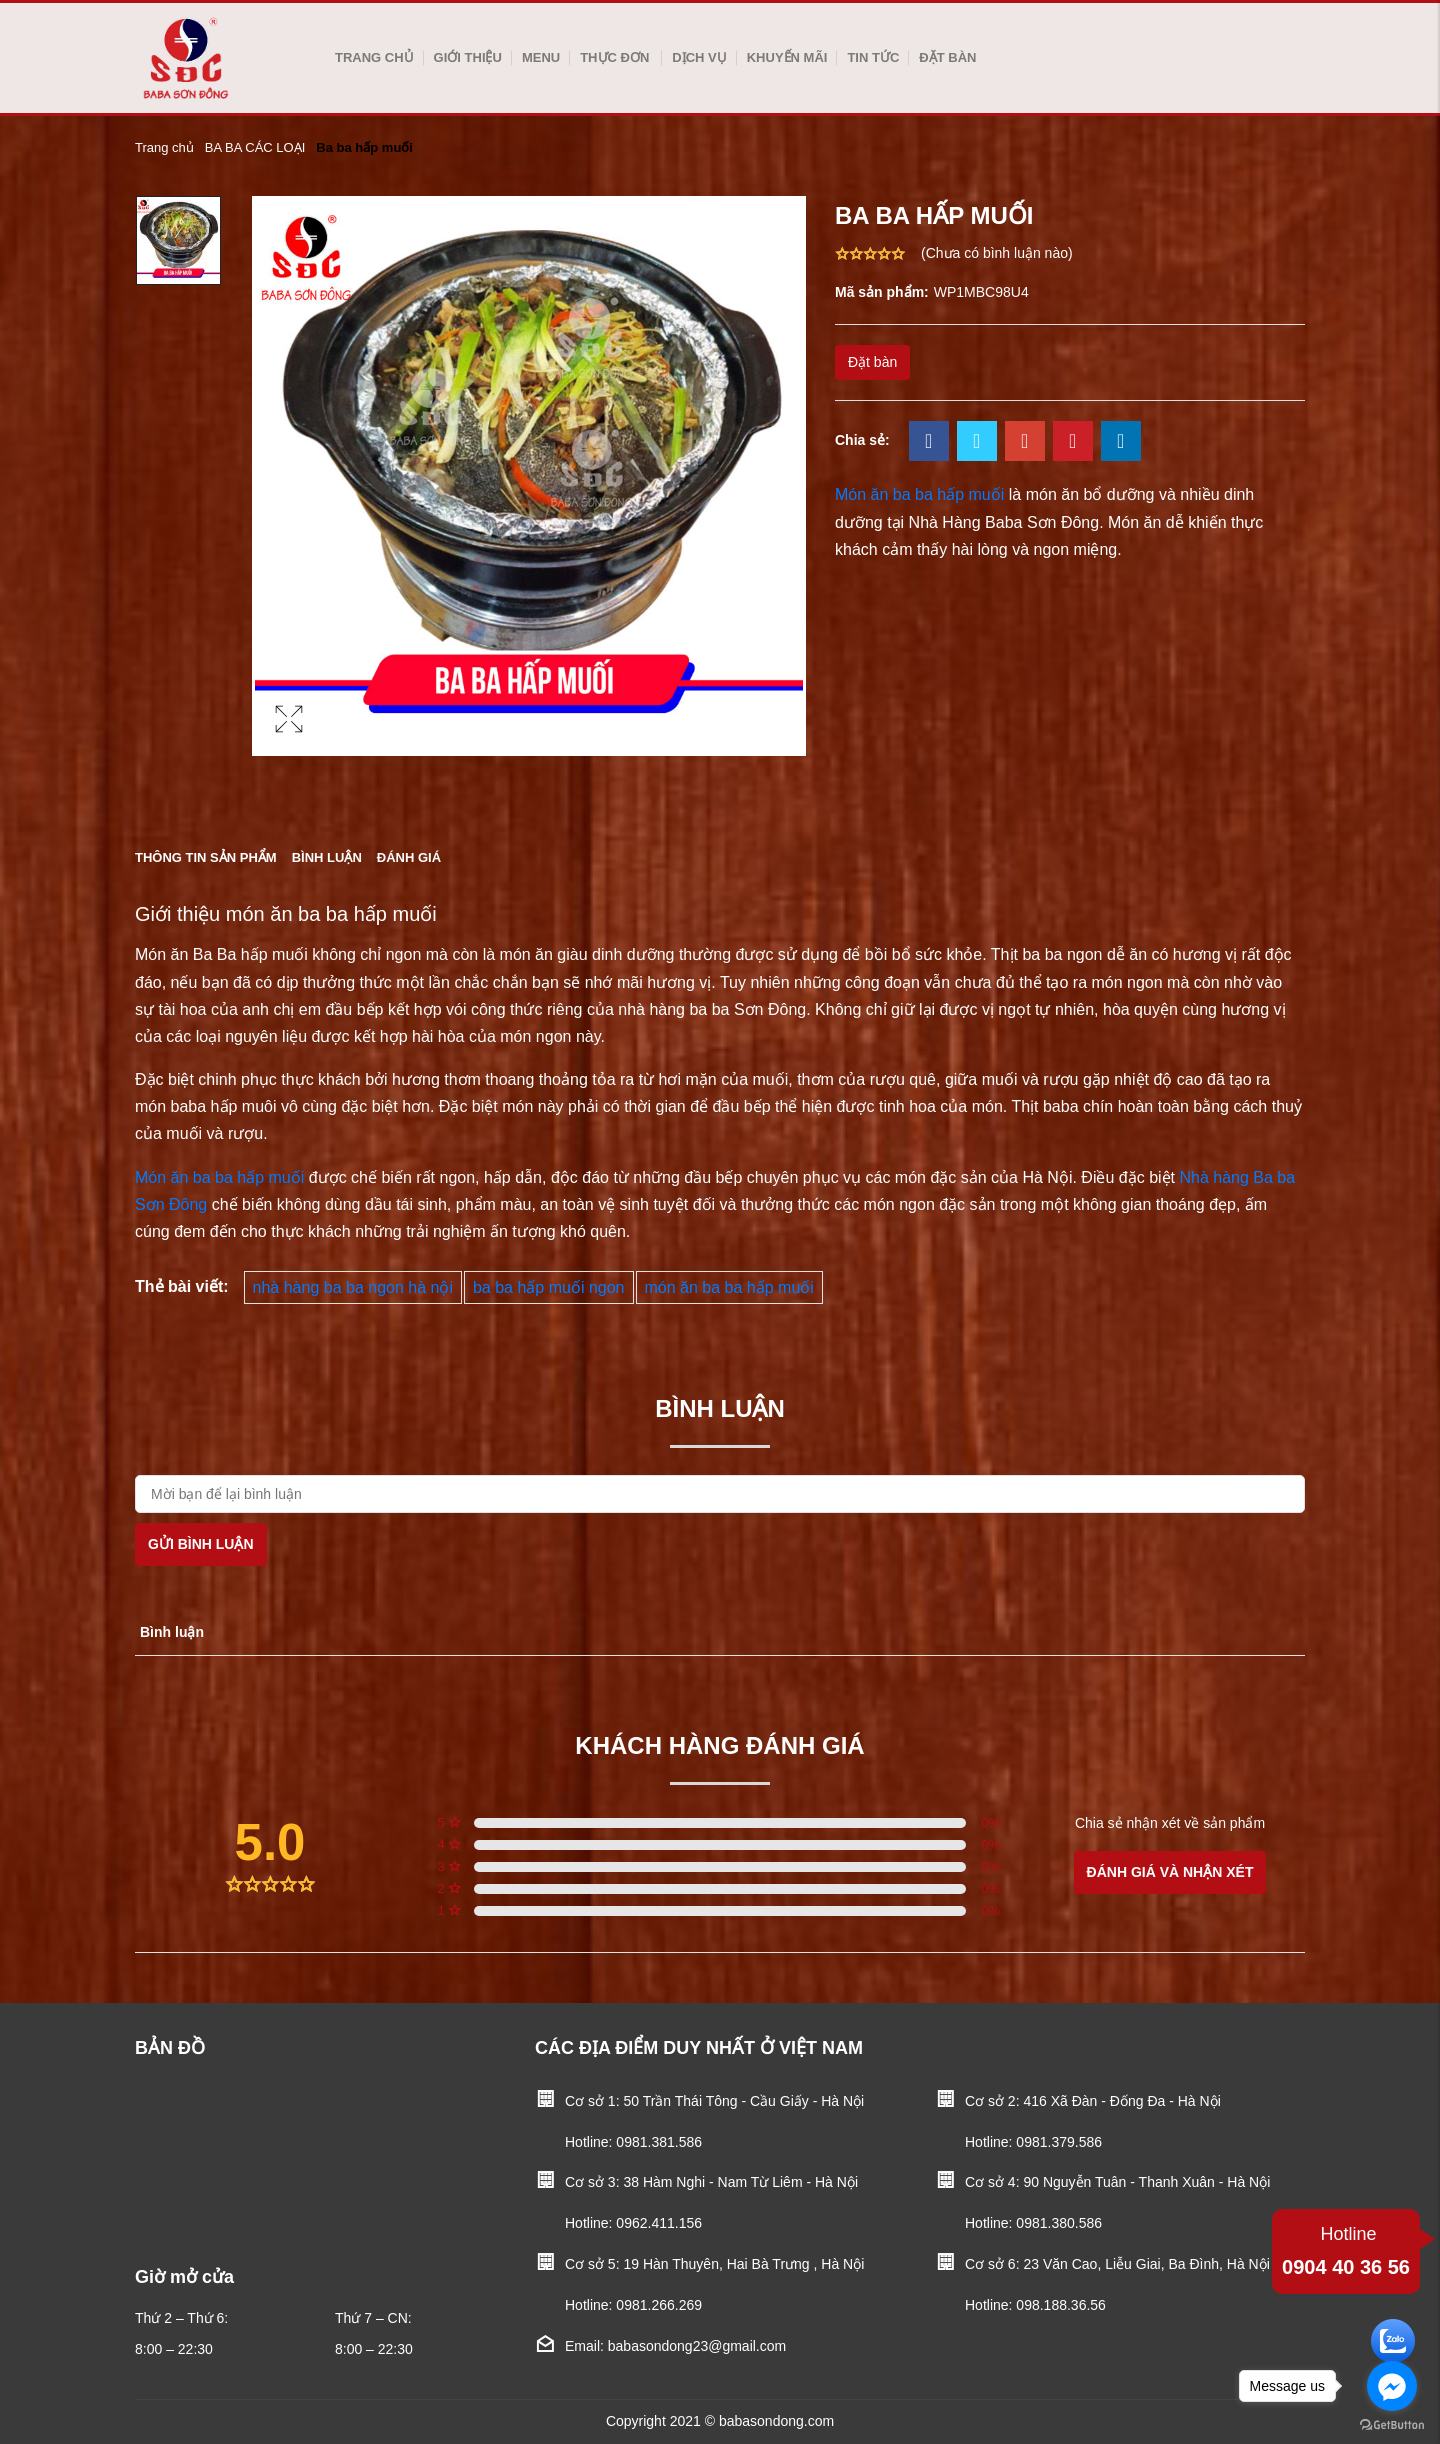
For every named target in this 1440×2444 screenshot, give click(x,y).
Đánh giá (409, 857)
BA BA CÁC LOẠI (255, 147)
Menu (541, 57)
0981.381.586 (659, 2142)
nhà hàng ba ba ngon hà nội (353, 1287)
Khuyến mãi (787, 57)
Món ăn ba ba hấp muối (219, 1177)
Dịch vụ (699, 57)
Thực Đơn (614, 57)
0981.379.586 (1059, 2142)
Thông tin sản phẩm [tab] (206, 857)
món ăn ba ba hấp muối (729, 1287)
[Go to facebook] (1392, 2386)
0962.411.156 (659, 2223)
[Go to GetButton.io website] (1392, 2424)
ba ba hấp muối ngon (549, 1287)
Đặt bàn (947, 57)
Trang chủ (374, 57)
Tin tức (873, 57)
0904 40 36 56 (1346, 2248)
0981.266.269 (659, 2305)
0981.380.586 (1059, 2223)
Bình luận (327, 857)
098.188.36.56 (1061, 2305)
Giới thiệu (468, 57)
